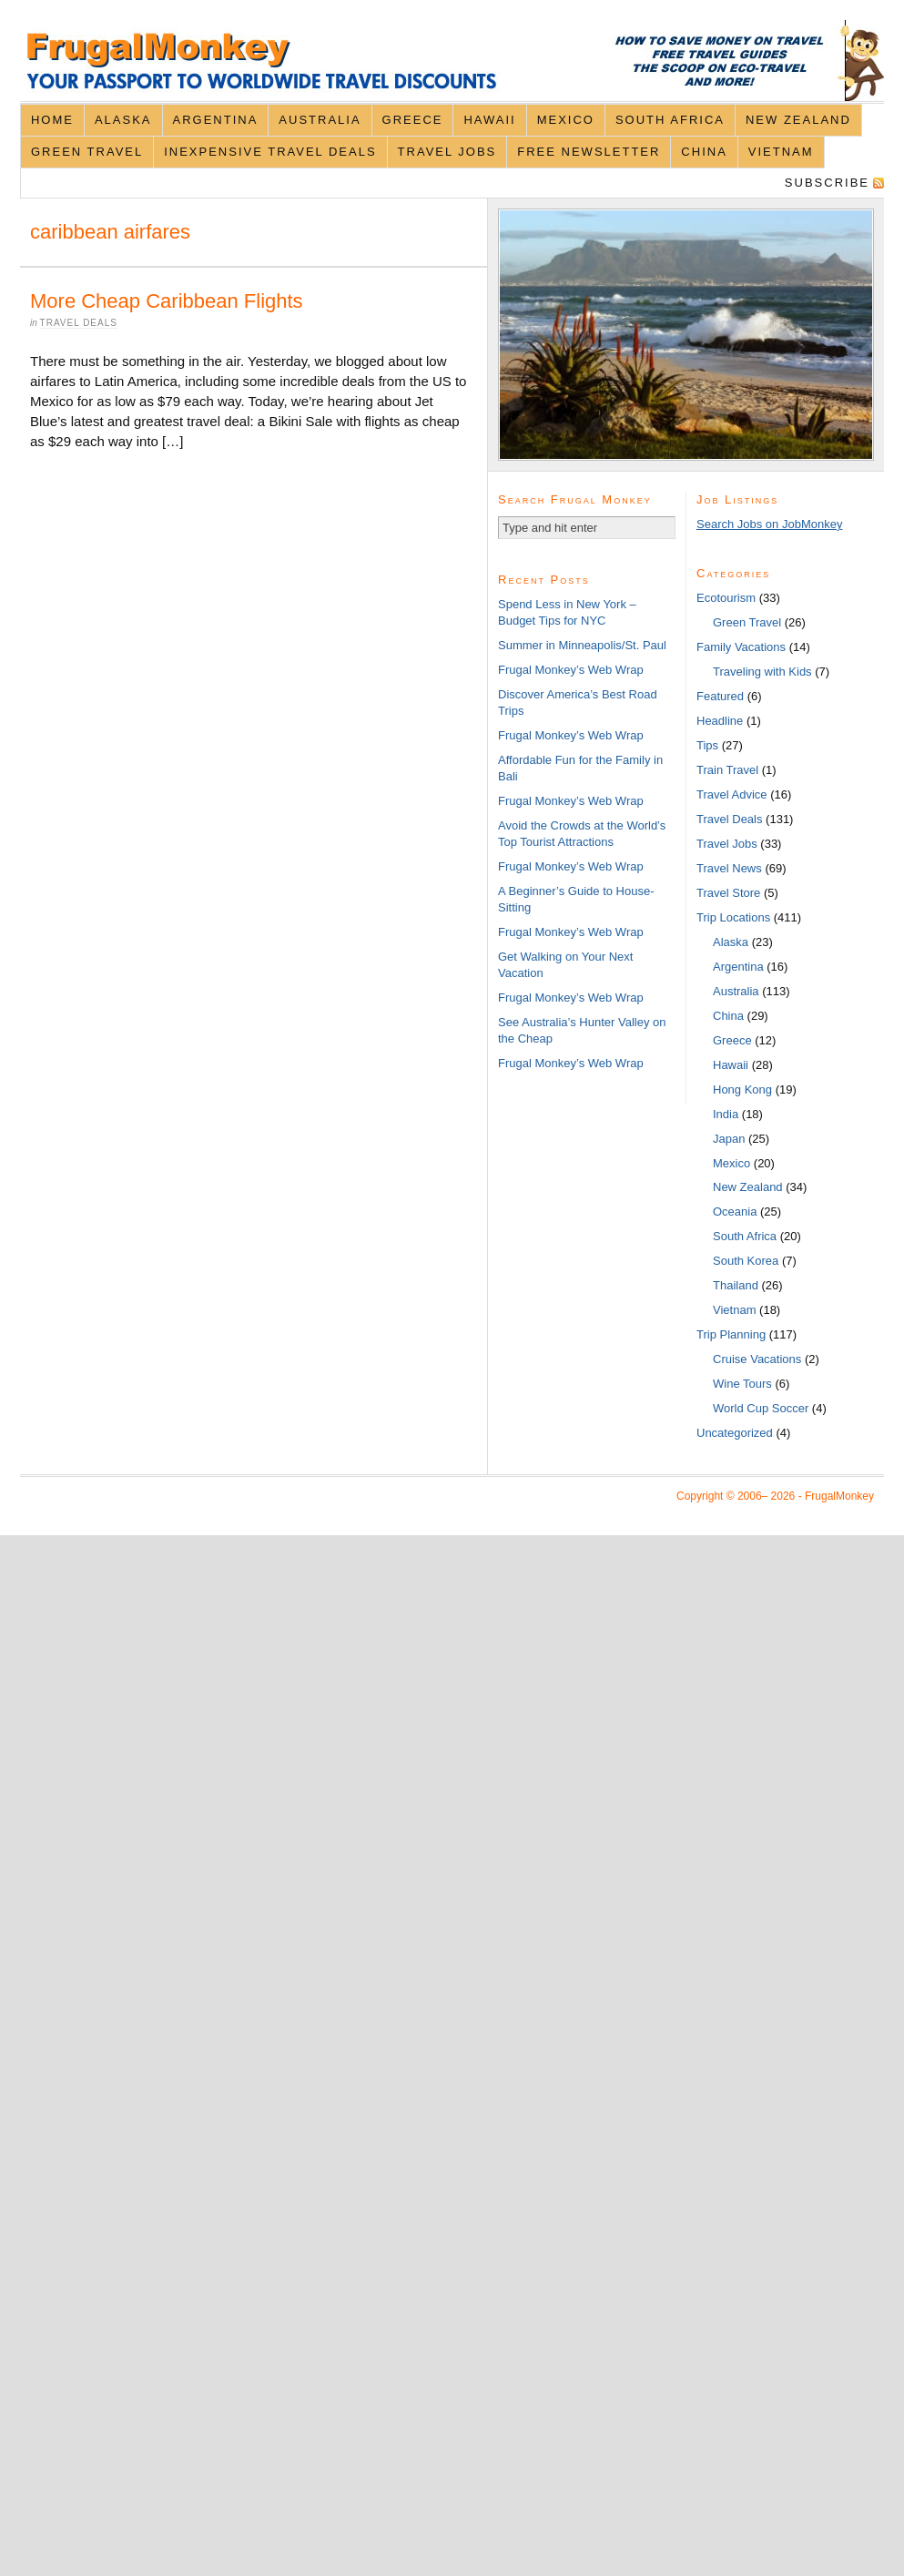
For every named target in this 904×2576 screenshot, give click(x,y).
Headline (719, 721)
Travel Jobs (447, 151)
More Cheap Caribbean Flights (166, 301)
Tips (707, 745)
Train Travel (727, 770)
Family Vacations (741, 647)
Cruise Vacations (757, 1359)
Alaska (123, 120)
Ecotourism (726, 598)
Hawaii (489, 120)
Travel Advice (731, 794)
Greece (412, 120)
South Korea (745, 1261)
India (725, 1114)
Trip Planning (731, 1334)
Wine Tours (742, 1383)
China (703, 151)
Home (52, 120)
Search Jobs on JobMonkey (769, 524)
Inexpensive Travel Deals (270, 151)
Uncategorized (734, 1433)
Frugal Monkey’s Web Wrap (571, 670)
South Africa (670, 120)
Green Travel (87, 151)
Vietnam (781, 151)
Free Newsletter (588, 151)
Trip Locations (733, 917)
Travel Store (728, 893)
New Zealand (798, 120)
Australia (320, 120)
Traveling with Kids (762, 671)
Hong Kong (742, 1089)
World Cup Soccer (760, 1408)
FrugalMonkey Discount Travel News (452, 60)
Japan (729, 1138)
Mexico (565, 120)
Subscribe (827, 182)
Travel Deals (78, 323)
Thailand (735, 1285)
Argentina (216, 120)
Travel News (729, 868)
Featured (720, 696)
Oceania (735, 1211)
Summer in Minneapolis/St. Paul (582, 645)
